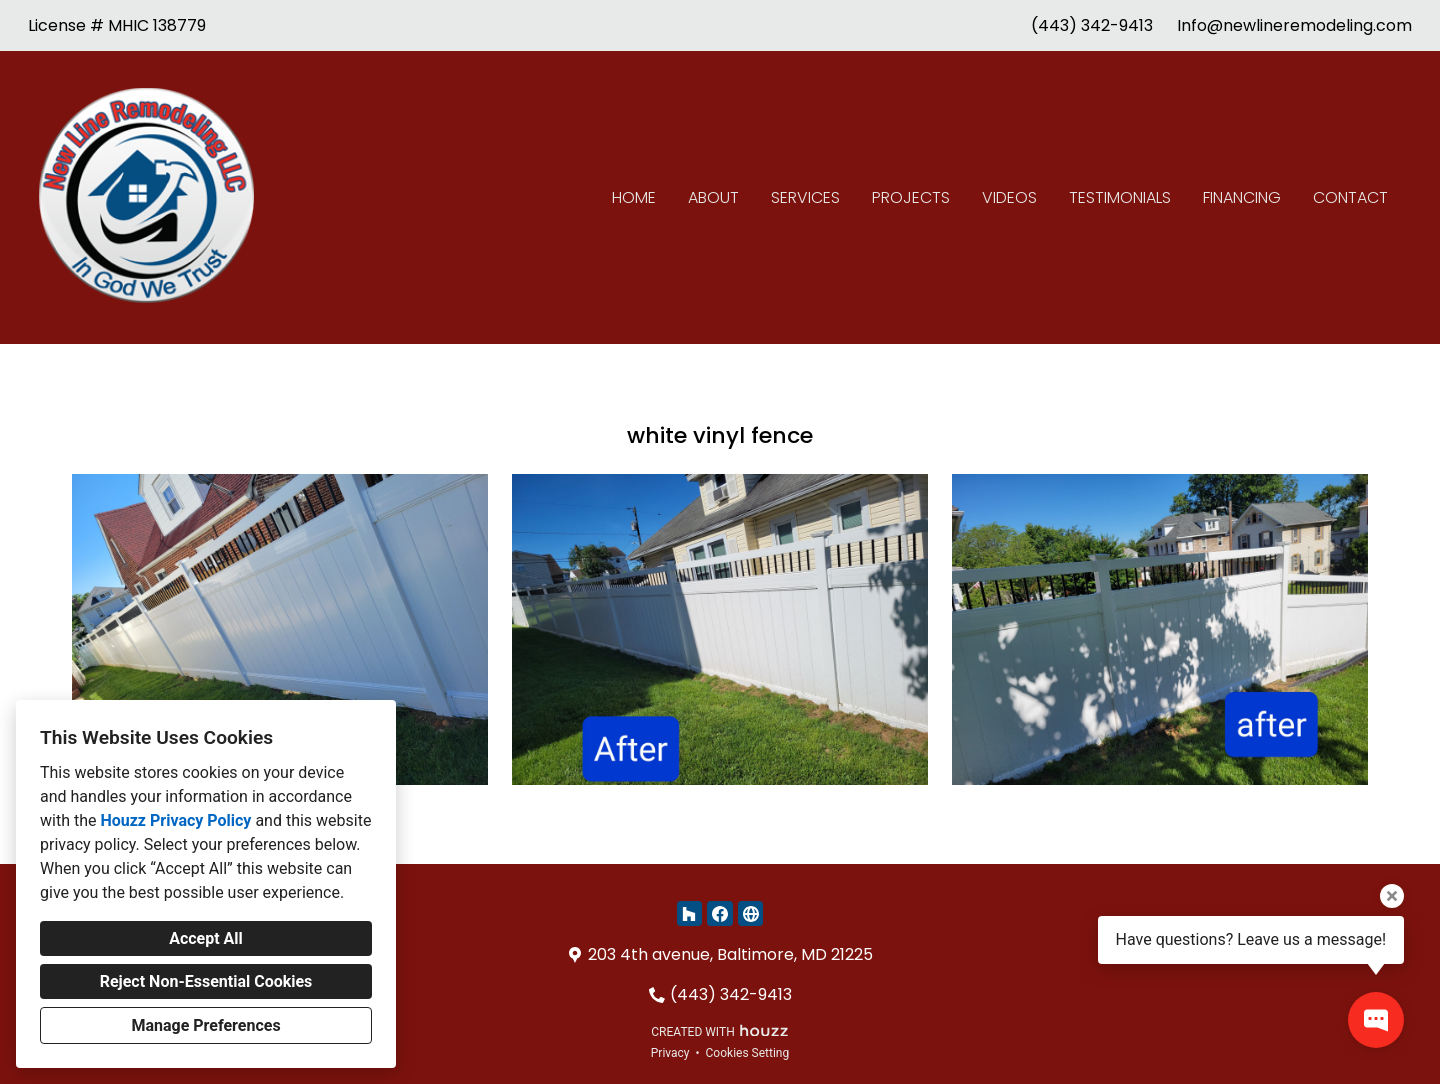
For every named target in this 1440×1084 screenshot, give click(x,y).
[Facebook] (719, 913)
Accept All (206, 938)
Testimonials (1120, 197)
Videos (1009, 197)
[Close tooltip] (1392, 896)
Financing (1242, 197)
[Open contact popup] (1376, 1020)
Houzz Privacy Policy (175, 820)
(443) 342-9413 (1092, 25)
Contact (1350, 197)
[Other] (750, 913)
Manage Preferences (205, 1025)
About (713, 197)
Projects (911, 197)
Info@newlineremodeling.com (1294, 25)
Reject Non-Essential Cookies (206, 981)
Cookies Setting (748, 1053)
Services (805, 197)
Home (634, 197)
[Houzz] (689, 913)
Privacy (670, 1053)
